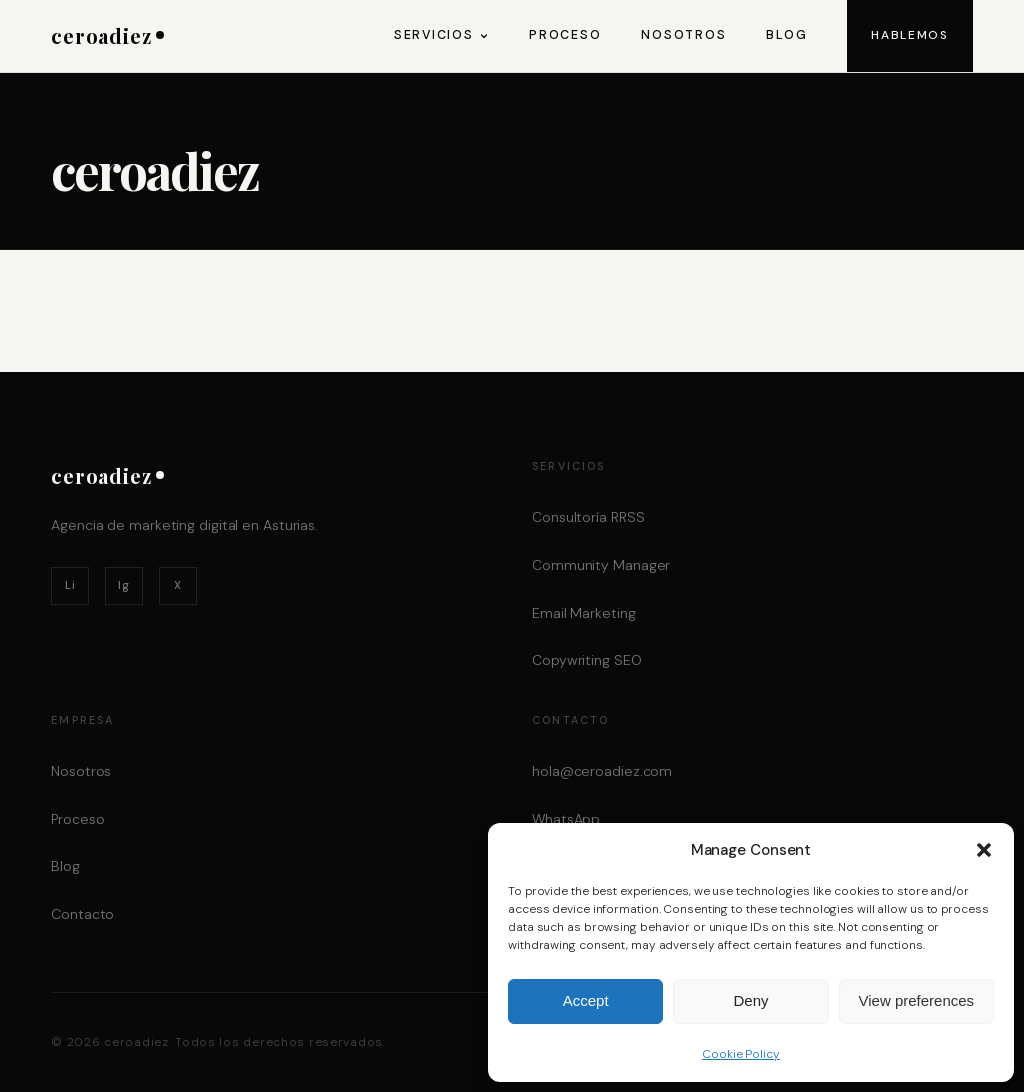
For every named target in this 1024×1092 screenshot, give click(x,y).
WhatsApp (566, 819)
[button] (984, 850)
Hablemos (909, 35)
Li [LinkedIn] (70, 585)
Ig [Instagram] (124, 585)
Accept (586, 1000)
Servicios (441, 35)
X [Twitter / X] (178, 585)
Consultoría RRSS (588, 517)
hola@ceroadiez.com (602, 771)
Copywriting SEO (587, 660)
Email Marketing (584, 613)
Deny (750, 1000)
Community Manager (601, 565)
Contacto (82, 914)
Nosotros (683, 35)
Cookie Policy (741, 1054)
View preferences (917, 1000)
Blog (786, 35)
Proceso (565, 35)
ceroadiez (107, 35)
